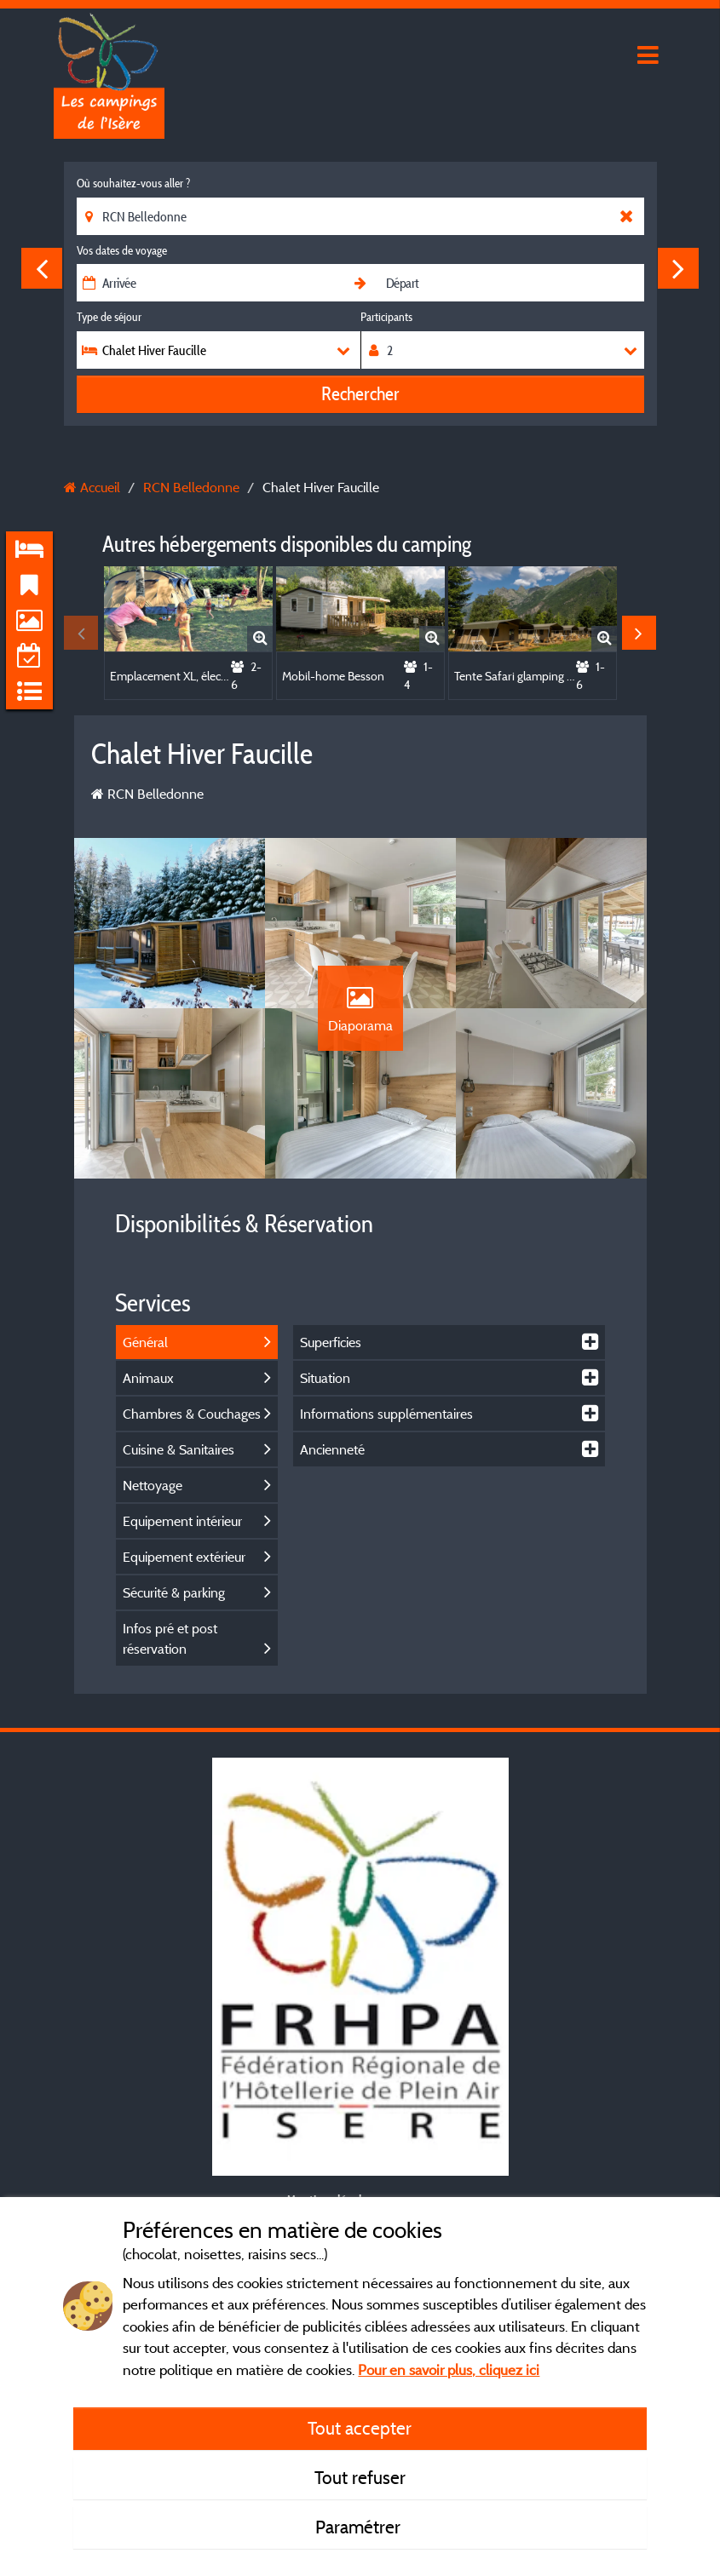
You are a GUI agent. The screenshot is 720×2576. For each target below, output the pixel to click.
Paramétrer (360, 2527)
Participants (386, 316)
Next (678, 268)
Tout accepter (360, 2428)
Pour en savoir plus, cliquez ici (448, 2369)
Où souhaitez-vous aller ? (133, 183)
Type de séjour (109, 316)
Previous (41, 268)
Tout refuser (360, 2477)
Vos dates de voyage (122, 250)
